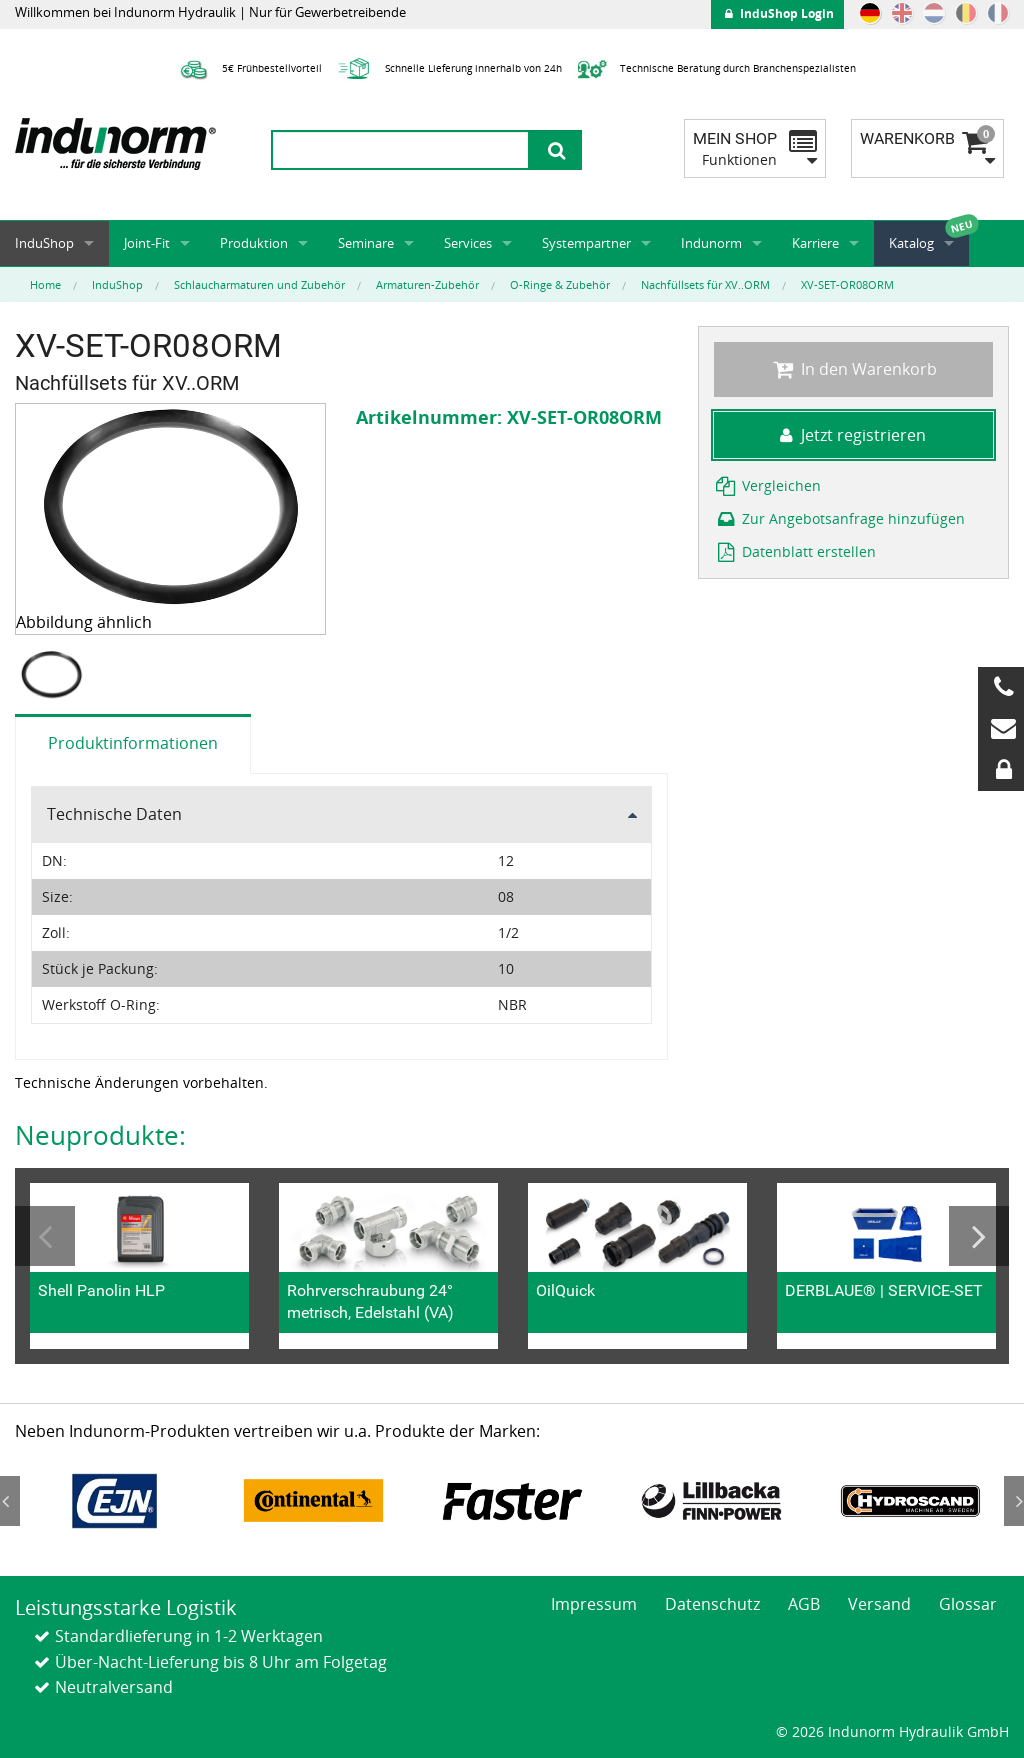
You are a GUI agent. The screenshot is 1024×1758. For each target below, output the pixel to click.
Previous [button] (45, 1236)
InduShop (44, 243)
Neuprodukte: (100, 1135)
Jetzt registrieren (853, 435)
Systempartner (586, 243)
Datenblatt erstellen (795, 551)
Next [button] (979, 1236)
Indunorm (711, 243)
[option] (54, 674)
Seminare (366, 243)
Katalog (911, 243)
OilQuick (565, 1290)
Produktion (254, 243)
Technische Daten (114, 814)
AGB (804, 1604)
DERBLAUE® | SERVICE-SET (884, 1290)
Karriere (815, 243)
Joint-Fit (147, 243)
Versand (879, 1604)
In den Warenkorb (853, 369)
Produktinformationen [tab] (133, 743)
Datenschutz (712, 1604)
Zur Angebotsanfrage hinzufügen (840, 518)
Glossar (968, 1604)
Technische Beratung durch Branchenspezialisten (714, 68)
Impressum (594, 1604)
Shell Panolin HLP (101, 1290)
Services (468, 243)
